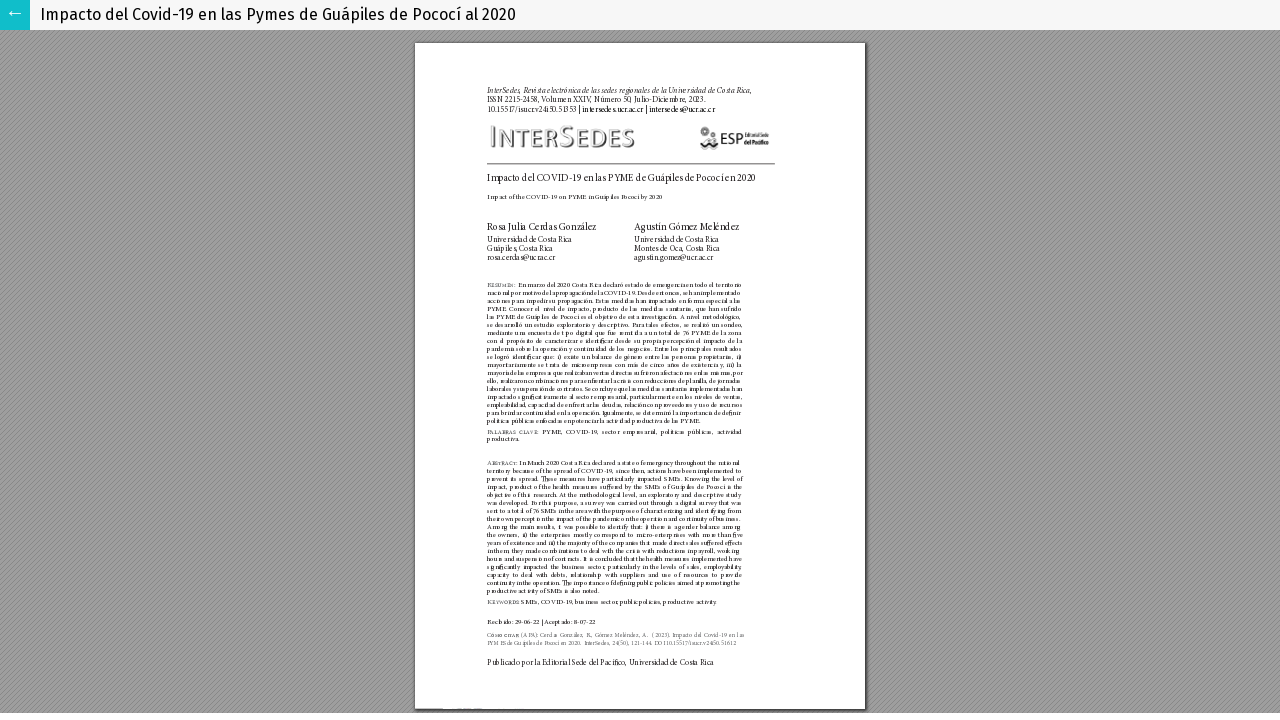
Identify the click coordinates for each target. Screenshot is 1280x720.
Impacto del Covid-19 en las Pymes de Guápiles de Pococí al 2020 (278, 14)
